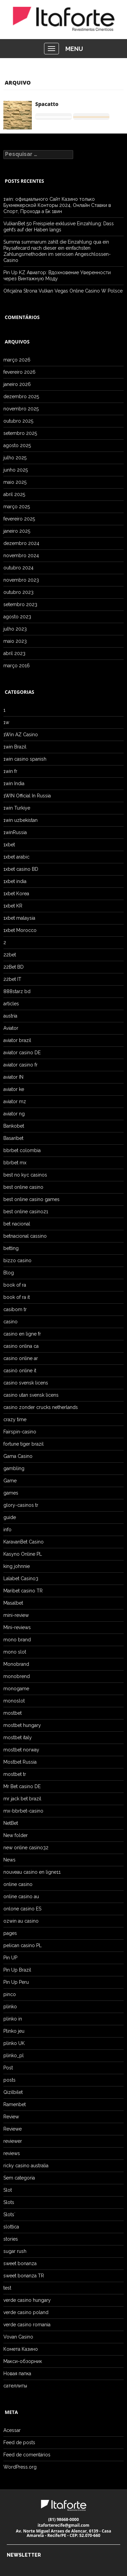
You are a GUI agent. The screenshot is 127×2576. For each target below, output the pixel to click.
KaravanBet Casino (23, 1542)
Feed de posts (19, 2442)
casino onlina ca (21, 1346)
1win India (13, 783)
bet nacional (16, 1224)
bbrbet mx (14, 1162)
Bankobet (13, 1126)
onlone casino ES (22, 1908)
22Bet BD (13, 967)
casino (10, 1321)
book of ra (14, 1285)
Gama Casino (18, 1456)
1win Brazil (14, 746)
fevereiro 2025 (19, 519)
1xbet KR (12, 905)
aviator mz (14, 1101)
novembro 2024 (21, 555)
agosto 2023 (17, 616)
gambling (13, 1468)
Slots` (9, 2214)
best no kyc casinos (25, 1175)
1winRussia (15, 832)
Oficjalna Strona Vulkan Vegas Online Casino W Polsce (63, 291)
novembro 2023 (21, 580)
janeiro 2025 (16, 531)
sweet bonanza (20, 2263)
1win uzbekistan (20, 820)
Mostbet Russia (20, 1762)
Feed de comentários (26, 2454)
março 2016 (16, 665)
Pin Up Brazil (17, 1970)
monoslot (14, 1701)
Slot (7, 2190)
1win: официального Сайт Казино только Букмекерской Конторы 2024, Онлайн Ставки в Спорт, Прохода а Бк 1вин (57, 205)
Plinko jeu (13, 2031)
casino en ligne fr (22, 1334)
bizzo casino (17, 1260)
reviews (11, 2153)
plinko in (12, 2019)
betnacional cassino (25, 1236)
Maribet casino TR (23, 1590)
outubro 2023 (18, 592)
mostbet (12, 1713)
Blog (8, 1272)
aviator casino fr (20, 1065)
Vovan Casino (18, 2337)
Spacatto (46, 104)
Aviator (10, 1028)
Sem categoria (19, 2178)
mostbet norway (21, 1749)
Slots (8, 2202)
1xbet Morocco (20, 930)
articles (11, 1003)
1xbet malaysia (19, 918)
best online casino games (31, 1199)
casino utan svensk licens (31, 1395)
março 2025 (16, 506)
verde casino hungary (27, 2300)
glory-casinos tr (20, 1505)
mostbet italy (17, 1737)
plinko (10, 2006)
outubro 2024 (18, 567)
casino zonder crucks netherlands (40, 1407)
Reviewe (12, 2129)
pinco (9, 1994)
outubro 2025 (18, 421)
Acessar (12, 2430)
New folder (15, 1835)
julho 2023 (15, 629)
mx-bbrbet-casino (23, 1811)
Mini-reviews (17, 1627)
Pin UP (10, 1957)
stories (10, 2239)
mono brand (17, 1639)
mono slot (14, 1652)
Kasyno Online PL (22, 1554)
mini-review (16, 1615)
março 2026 (16, 360)
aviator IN (13, 1077)
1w (6, 722)
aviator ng (14, 1113)
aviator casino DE (22, 1052)
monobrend (16, 1676)
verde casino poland (25, 2312)
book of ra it (16, 1297)
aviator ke (13, 1089)
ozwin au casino (21, 1921)
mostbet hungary (22, 1725)
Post (8, 2067)
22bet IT (12, 979)
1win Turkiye (16, 808)
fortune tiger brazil (23, 1444)
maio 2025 (14, 482)
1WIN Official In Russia (27, 795)
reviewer (12, 2141)
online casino (18, 1884)
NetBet (10, 1823)
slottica (11, 2226)
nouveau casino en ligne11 (32, 1872)
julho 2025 (14, 457)
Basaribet (13, 1138)
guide (9, 1517)
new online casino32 (25, 1847)
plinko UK (14, 2043)
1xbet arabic (16, 857)
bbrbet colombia (22, 1150)
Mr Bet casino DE (22, 1786)
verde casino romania (26, 2324)
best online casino (23, 1187)
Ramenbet (14, 2104)
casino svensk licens (25, 1383)
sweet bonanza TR (23, 2275)
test (7, 2288)
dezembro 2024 (21, 543)
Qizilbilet (13, 2092)
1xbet (9, 844)
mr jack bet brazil (22, 1798)
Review (11, 2116)
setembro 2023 (20, 604)
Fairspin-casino (19, 1431)
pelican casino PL (22, 1945)
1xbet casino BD (20, 869)
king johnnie (16, 1566)
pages (10, 1933)
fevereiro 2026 (19, 372)
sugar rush (14, 2251)
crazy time (14, 1419)
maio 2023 (15, 641)
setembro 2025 (20, 433)
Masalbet (13, 1603)
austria (10, 1016)
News (9, 1860)
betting (11, 1248)
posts (9, 2080)
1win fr (10, 771)
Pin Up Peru (16, 1982)
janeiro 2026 (17, 384)
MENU (74, 48)
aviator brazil (17, 1040)
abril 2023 (14, 653)
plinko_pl (13, 2055)
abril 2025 (14, 494)
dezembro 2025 (21, 396)
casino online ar (20, 1358)
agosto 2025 (17, 445)
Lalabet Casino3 (20, 1578)
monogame (16, 1688)
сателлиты (15, 2385)
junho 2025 (15, 470)
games (10, 1493)
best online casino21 (25, 1211)
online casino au (21, 1896)
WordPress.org (20, 2467)
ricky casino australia (25, 2165)
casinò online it (19, 1370)
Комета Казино (20, 2349)
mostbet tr (14, 1774)
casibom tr (15, 1309)
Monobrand (16, 1664)
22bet (9, 954)
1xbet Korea (16, 893)
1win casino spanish (24, 759)
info (7, 1529)
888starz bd (16, 991)
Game (10, 1480)
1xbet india (14, 881)
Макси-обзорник (22, 2361)
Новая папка (17, 2373)
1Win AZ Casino (20, 734)
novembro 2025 (21, 408)
